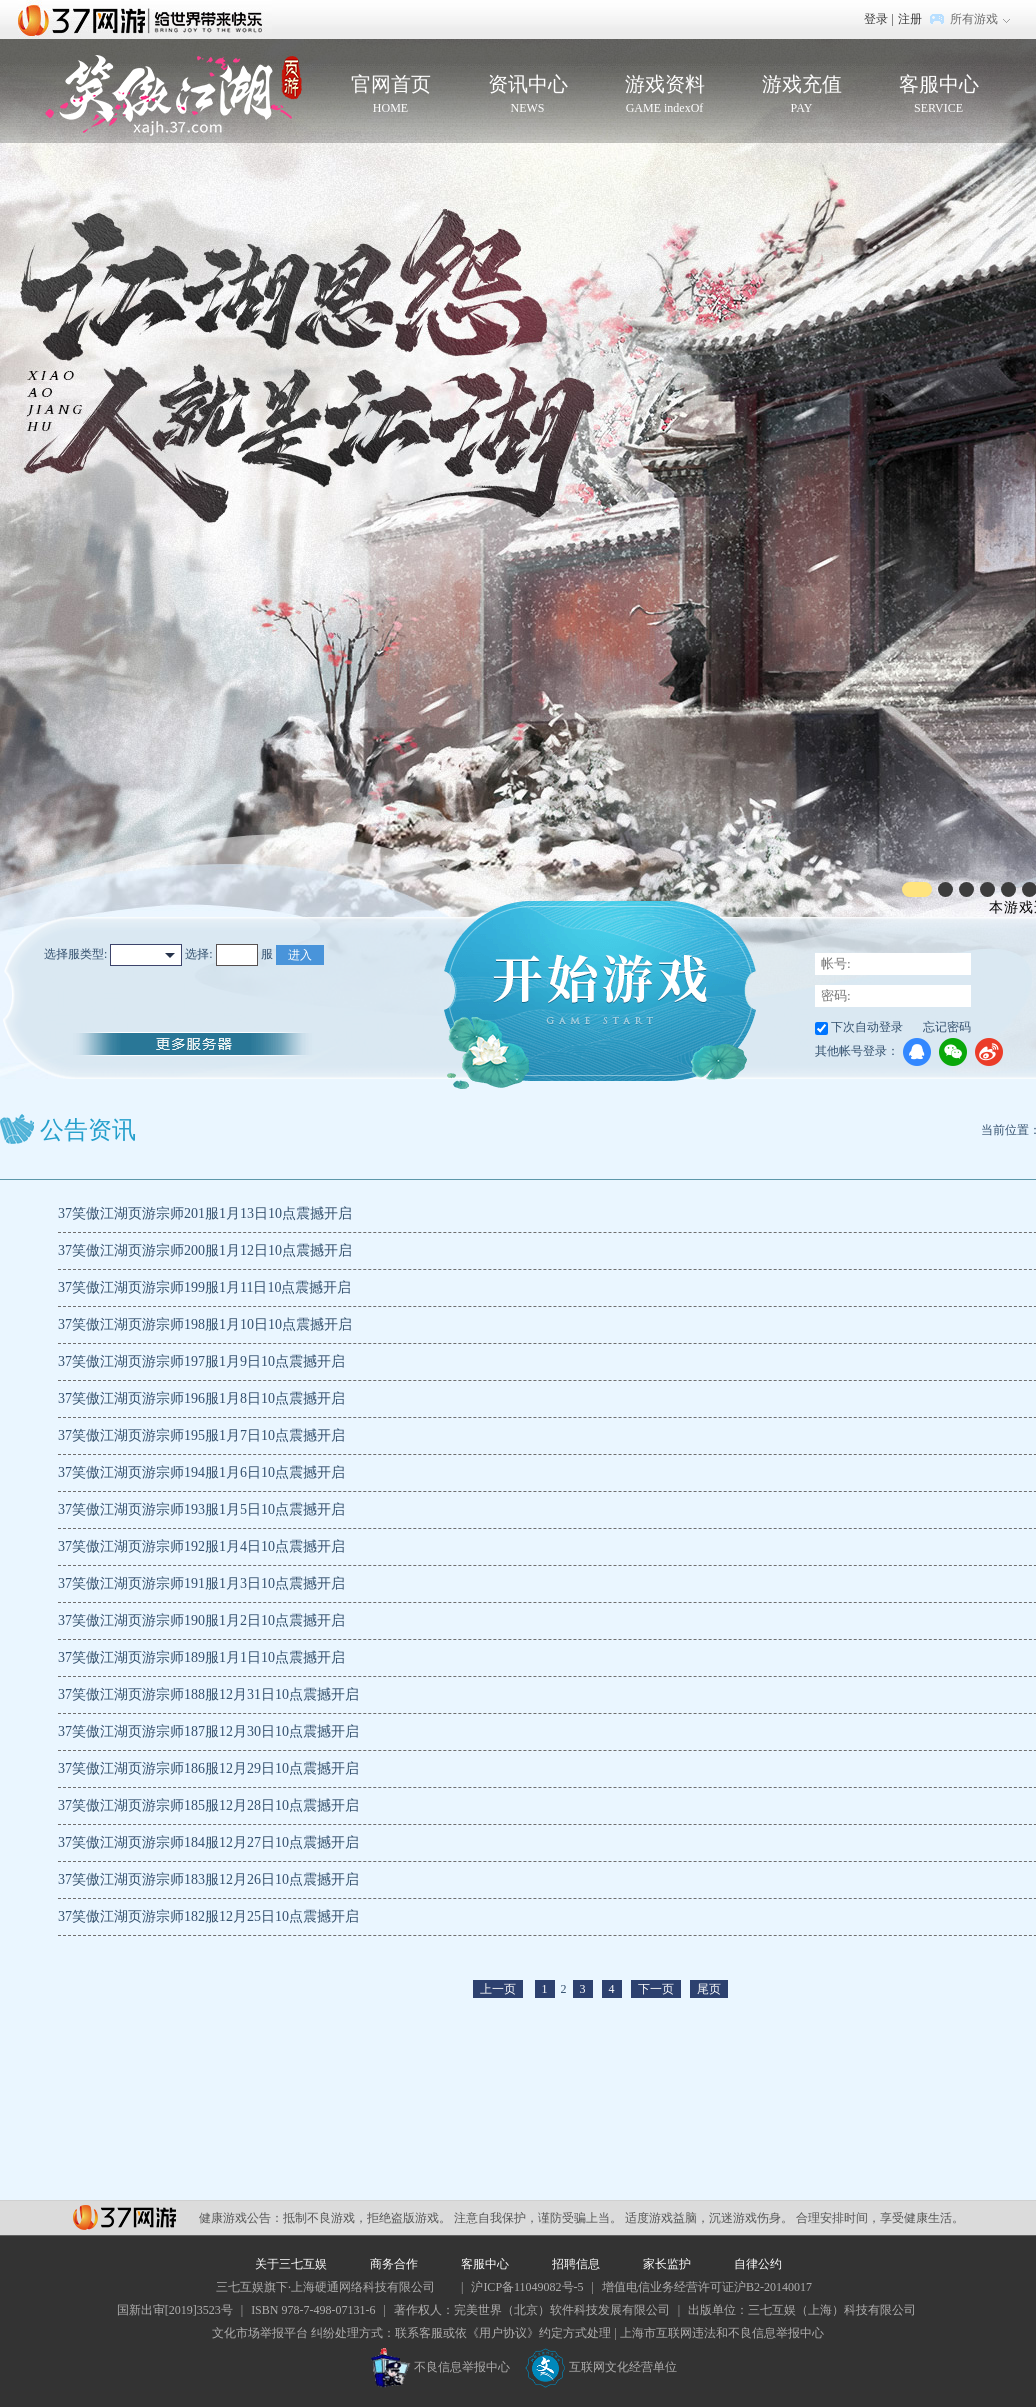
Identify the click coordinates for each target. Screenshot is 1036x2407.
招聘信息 (576, 2264)
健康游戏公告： (241, 2218)
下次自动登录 (867, 1027)
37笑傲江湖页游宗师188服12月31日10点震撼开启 (208, 1694)
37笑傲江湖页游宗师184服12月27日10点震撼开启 (208, 1842)
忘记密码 (947, 1027)
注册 (910, 19)
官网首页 (390, 95)
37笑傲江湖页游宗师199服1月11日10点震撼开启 (204, 1287)
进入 (300, 955)
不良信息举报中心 (440, 2367)
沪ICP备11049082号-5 (527, 2287)
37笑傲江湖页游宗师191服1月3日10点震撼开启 (201, 1583)
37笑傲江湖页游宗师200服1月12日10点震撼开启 (205, 1250)
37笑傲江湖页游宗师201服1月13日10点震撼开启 (205, 1213)
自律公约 (758, 2264)
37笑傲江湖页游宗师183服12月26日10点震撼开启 (208, 1879)
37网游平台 (124, 2217)
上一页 (498, 1989)
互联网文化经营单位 (601, 2367)
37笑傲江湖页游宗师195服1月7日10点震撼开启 (201, 1435)
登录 (876, 19)
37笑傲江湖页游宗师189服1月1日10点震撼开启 (201, 1657)
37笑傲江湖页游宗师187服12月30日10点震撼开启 (208, 1731)
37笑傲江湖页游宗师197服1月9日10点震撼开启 (201, 1361)
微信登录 (953, 1052)
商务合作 (394, 2264)
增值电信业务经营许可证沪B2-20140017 (707, 2287)
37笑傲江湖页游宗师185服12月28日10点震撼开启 (208, 1805)
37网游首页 (145, 19)
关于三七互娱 (291, 2264)
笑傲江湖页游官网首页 (173, 95)
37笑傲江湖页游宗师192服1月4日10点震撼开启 (201, 1546)
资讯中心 (527, 95)
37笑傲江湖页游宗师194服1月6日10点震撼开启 (201, 1472)
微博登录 (989, 1052)
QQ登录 (917, 1052)
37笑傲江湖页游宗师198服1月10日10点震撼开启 (205, 1324)
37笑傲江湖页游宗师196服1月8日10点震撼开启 (201, 1398)
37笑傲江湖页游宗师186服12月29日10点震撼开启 (208, 1768)
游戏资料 (664, 95)
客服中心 (938, 95)
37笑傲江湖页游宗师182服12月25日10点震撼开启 (208, 1916)
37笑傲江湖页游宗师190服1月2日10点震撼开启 (201, 1620)
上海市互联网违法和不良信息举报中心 (722, 2333)
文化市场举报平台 (260, 2333)
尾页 (709, 1989)
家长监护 (667, 2264)
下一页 (656, 1989)
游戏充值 (801, 95)
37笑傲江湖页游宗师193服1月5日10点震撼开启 (201, 1509)
